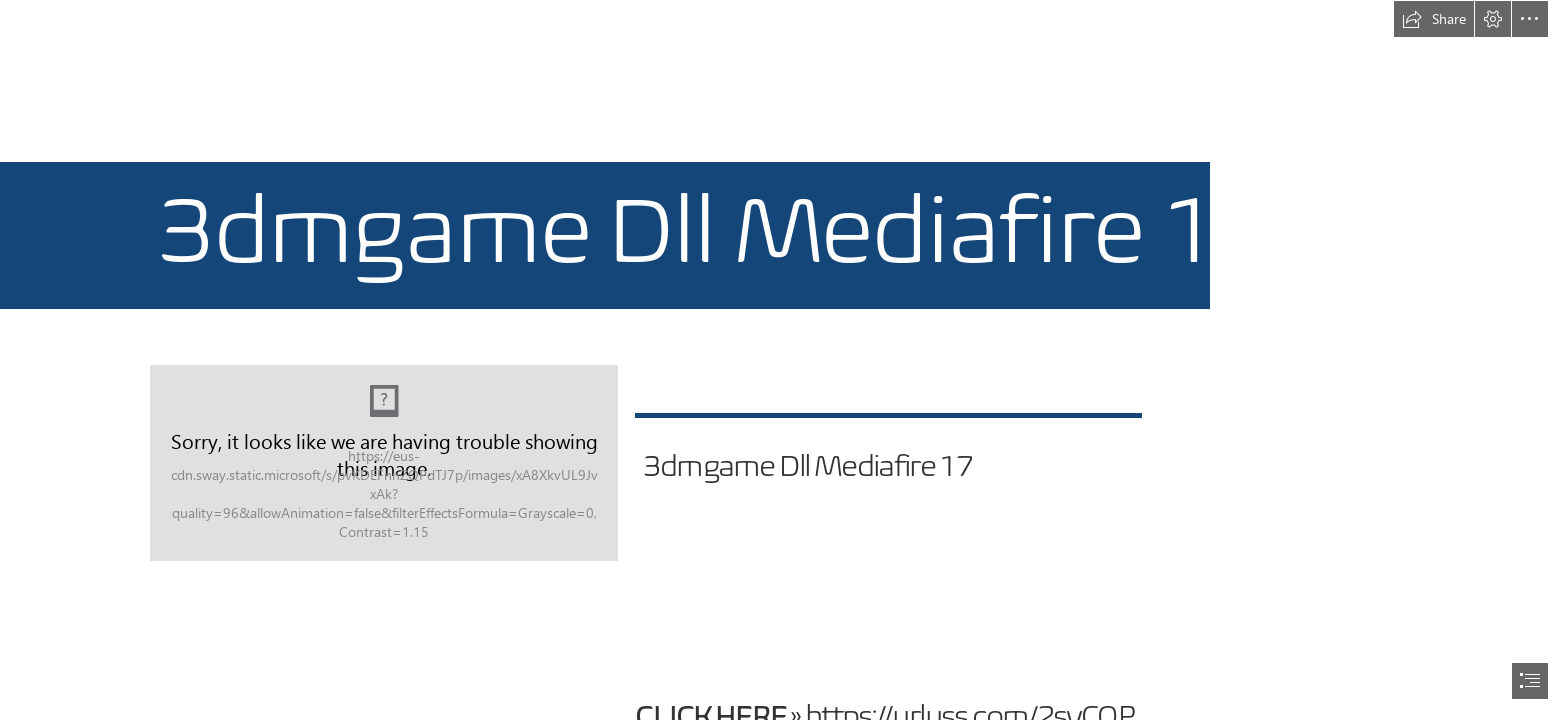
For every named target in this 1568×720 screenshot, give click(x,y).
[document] (784, 360)
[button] (1434, 19)
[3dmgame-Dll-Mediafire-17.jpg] (385, 463)
